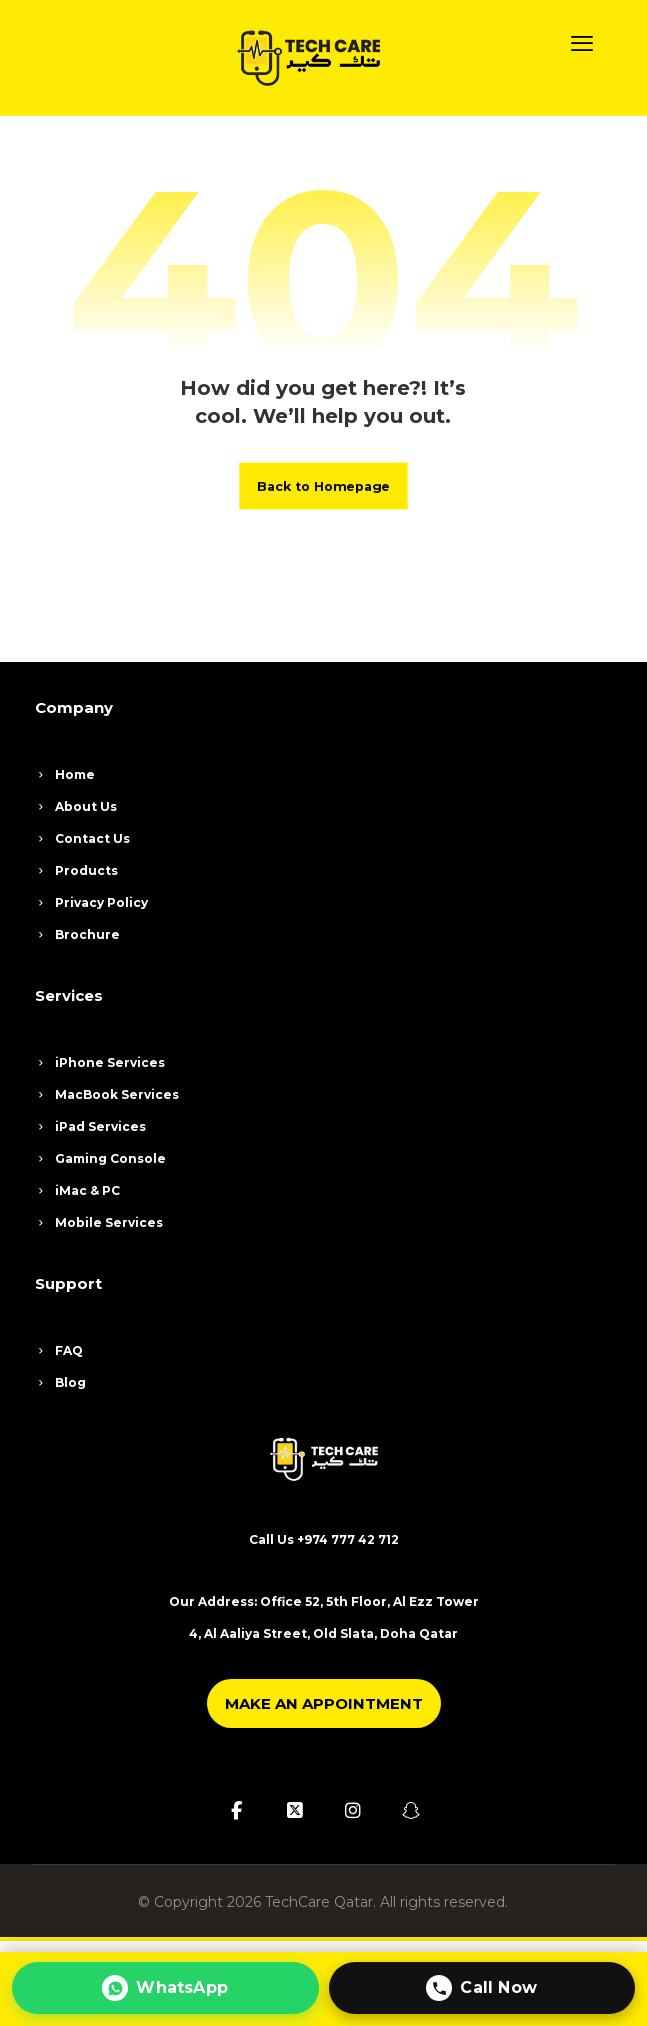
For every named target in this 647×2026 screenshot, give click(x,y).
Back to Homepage (323, 485)
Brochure (77, 934)
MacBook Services (107, 1094)
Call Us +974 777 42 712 (324, 1539)
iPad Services (90, 1126)
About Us (76, 806)
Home (65, 774)
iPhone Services (100, 1062)
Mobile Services (99, 1222)
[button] (582, 43)
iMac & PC (77, 1190)
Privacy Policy (91, 902)
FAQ (59, 1350)
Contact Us (82, 838)
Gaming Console (100, 1158)
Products (76, 870)
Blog (60, 1382)
